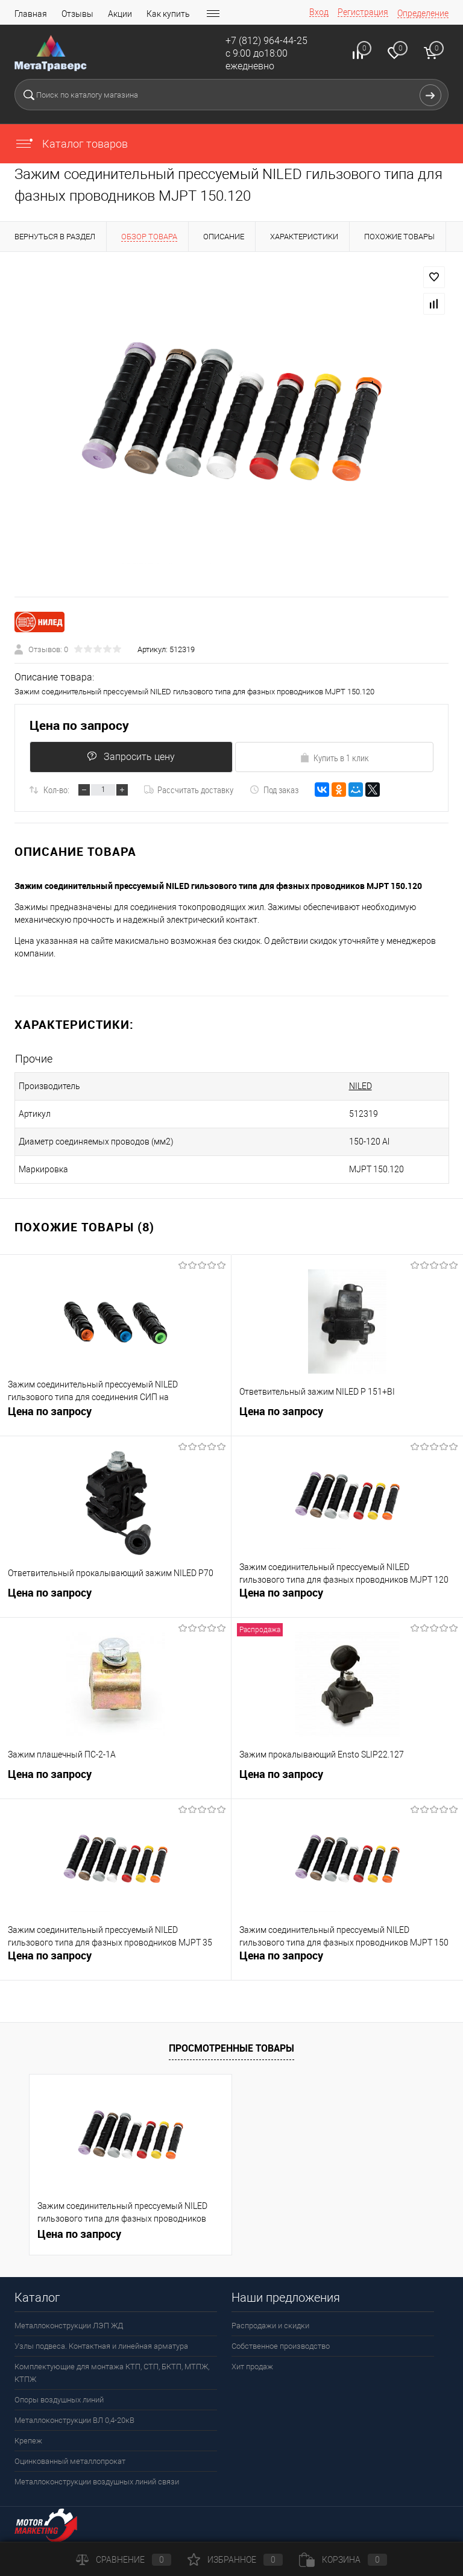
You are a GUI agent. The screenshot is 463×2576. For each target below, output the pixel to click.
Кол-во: (56, 790)
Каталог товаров (71, 143)
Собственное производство (281, 2346)
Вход (319, 12)
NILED (330, 1086)
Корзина (343, 2560)
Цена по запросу (79, 725)
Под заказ (274, 790)
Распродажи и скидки (270, 2325)
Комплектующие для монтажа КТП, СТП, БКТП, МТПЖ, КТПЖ (111, 2373)
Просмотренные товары (231, 2048)
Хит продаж (252, 2366)
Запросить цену (130, 756)
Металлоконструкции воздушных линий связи (96, 2481)
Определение (423, 13)
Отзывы (77, 14)
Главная (30, 14)
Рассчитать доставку (188, 790)
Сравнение (123, 2560)
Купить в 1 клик (334, 758)
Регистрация (363, 12)
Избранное (235, 2560)
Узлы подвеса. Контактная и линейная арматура (101, 2346)
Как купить (168, 14)
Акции (120, 14)
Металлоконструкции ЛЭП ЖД (68, 2325)
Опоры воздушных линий (59, 2399)
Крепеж (28, 2440)
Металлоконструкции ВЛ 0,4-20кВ (74, 2420)
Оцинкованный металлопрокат (69, 2461)
